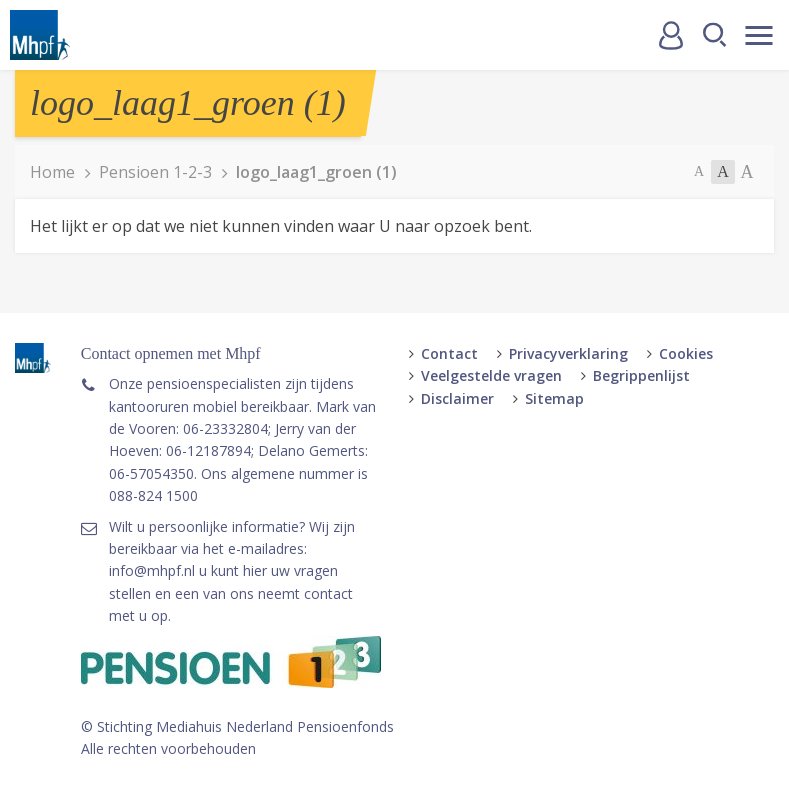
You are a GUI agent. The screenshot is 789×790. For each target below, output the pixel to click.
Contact (449, 353)
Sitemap (554, 398)
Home (52, 172)
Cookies (686, 353)
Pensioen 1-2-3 (155, 172)
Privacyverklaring (568, 353)
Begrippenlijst (641, 375)
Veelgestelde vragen (491, 375)
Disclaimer (457, 398)
